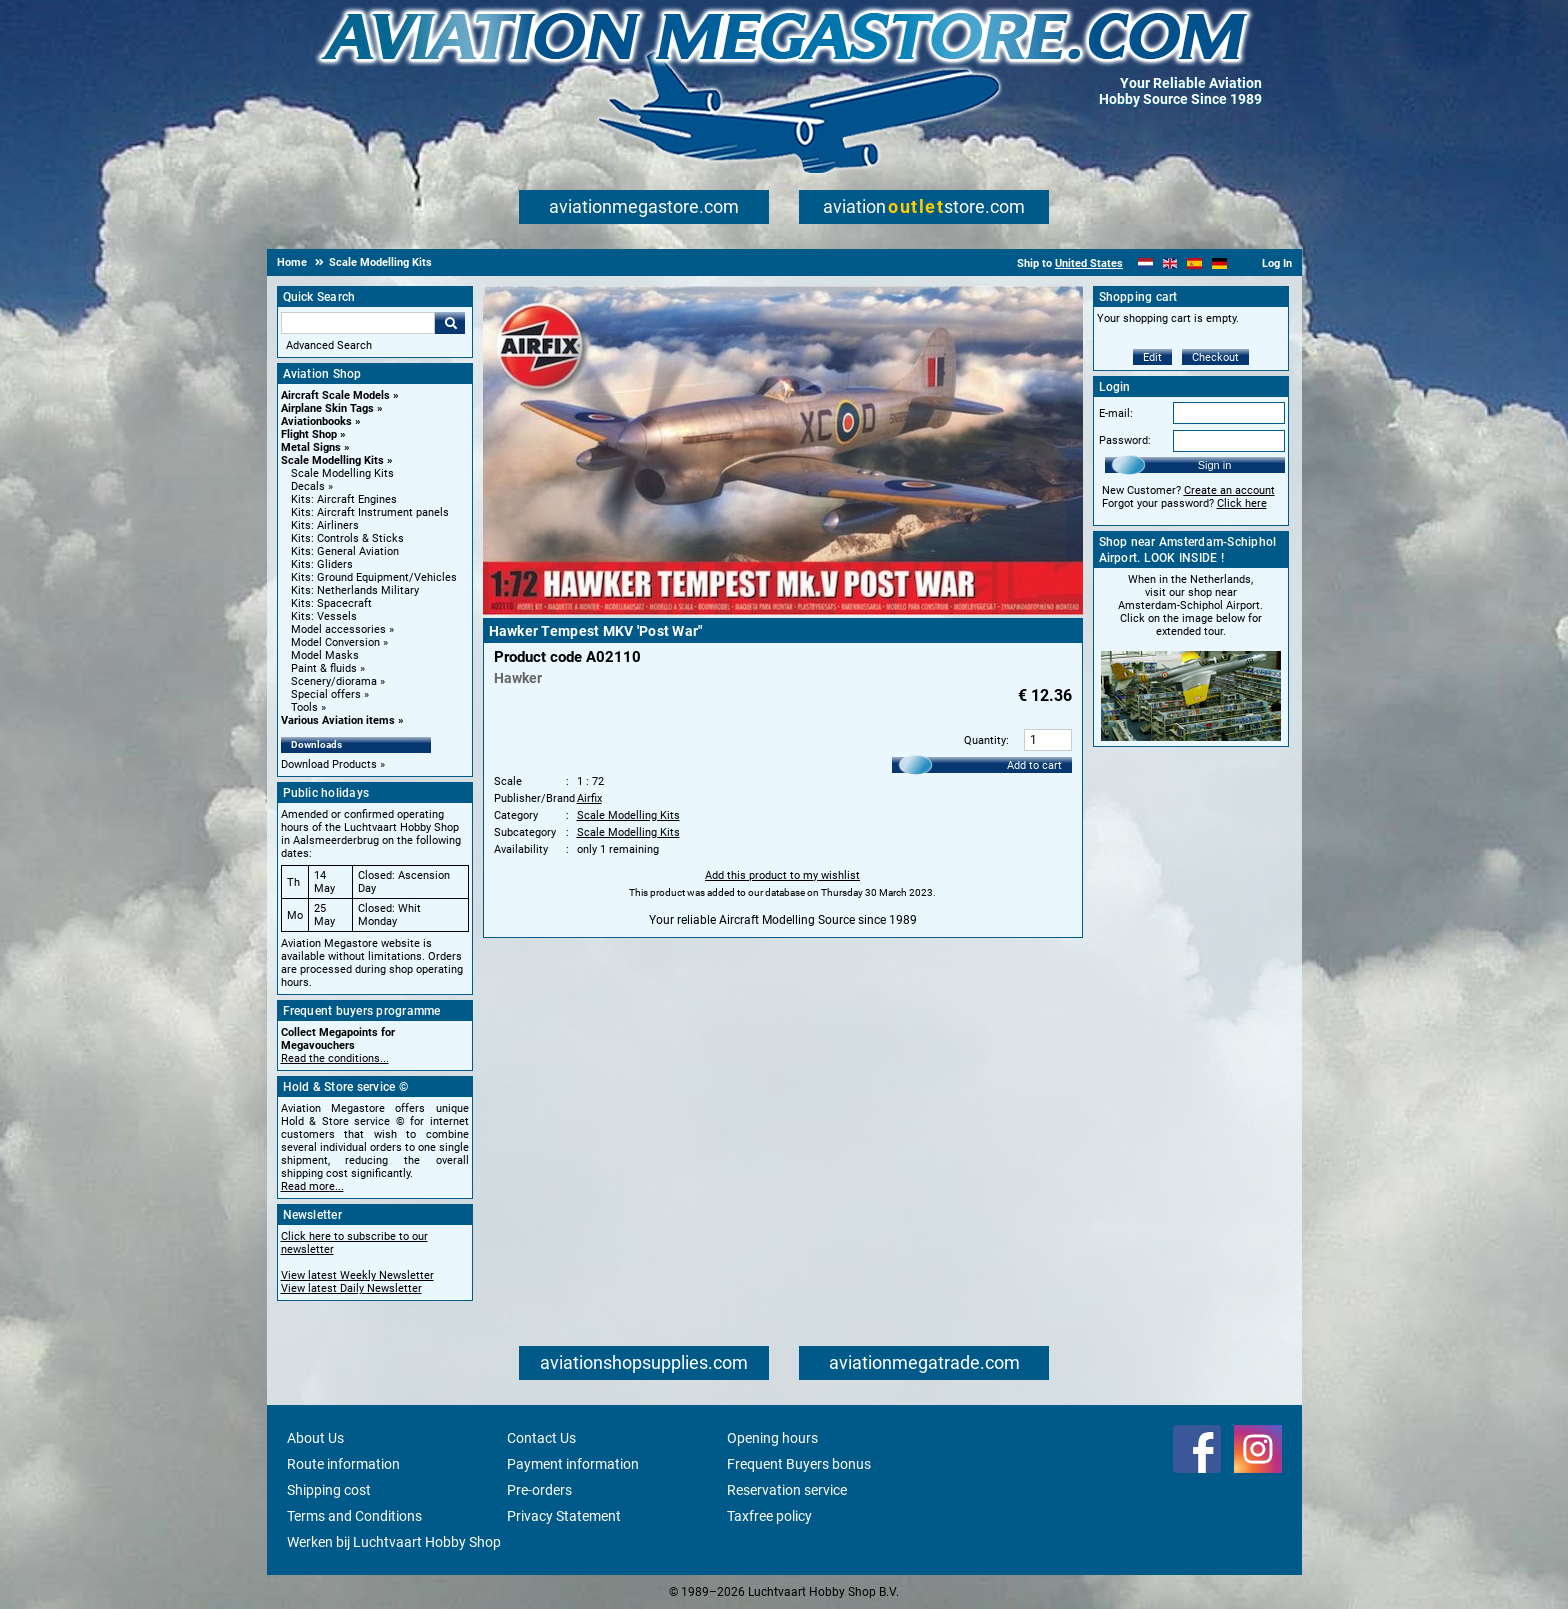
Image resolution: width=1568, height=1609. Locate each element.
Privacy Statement (564, 1516)
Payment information (573, 1464)
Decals (308, 486)
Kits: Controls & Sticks (347, 538)
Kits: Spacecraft (331, 603)
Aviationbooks (316, 421)
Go (450, 323)
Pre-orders (539, 1490)
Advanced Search (329, 345)
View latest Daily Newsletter (351, 1288)
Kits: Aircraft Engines (344, 499)
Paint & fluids (324, 668)
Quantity (985, 740)
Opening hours (772, 1438)
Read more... (312, 1186)
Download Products (329, 764)
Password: (1125, 440)
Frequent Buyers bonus (799, 1464)
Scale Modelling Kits (332, 460)
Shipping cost (329, 1490)
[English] (1170, 263)
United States (1089, 263)
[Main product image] (783, 611)
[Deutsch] (1219, 263)
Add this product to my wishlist (782, 875)
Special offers (326, 694)
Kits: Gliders (322, 564)
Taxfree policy (769, 1516)
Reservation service (787, 1490)
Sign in (1215, 465)
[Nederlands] (1145, 263)
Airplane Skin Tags (327, 408)
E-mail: (1116, 413)
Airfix (589, 798)
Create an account (1229, 490)
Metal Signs (311, 447)
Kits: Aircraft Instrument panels (370, 512)
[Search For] (358, 323)
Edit (1152, 357)
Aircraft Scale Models (335, 395)
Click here (1242, 503)
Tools (304, 707)
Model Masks (325, 655)
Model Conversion (335, 642)
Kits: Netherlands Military (355, 590)
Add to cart (1034, 765)
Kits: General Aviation (345, 551)
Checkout (1215, 357)
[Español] (1194, 263)
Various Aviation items (338, 720)
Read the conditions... (335, 1058)
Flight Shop (309, 434)
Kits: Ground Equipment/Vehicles (374, 577)
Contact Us (541, 1438)
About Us (315, 1438)
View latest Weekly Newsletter (357, 1275)
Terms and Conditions (354, 1516)
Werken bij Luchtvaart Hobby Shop (394, 1542)
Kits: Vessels (324, 616)
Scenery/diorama (334, 681)
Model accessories (338, 629)
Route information (343, 1464)
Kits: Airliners (325, 525)
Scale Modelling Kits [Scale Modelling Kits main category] (342, 473)
